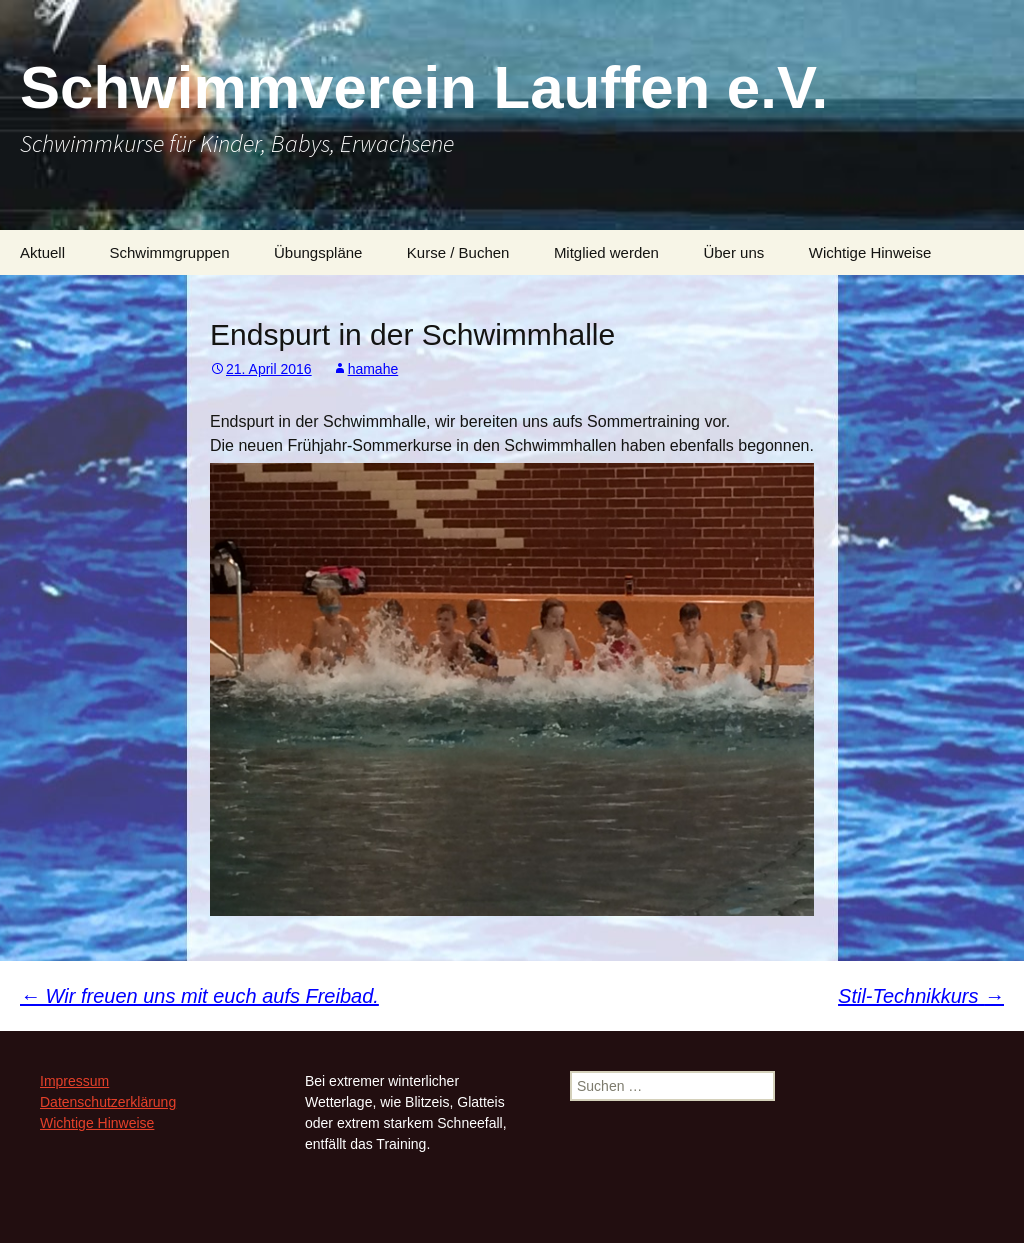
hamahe (373, 369)
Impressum (74, 1081)
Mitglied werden (606, 252)
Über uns (733, 252)
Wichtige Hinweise (870, 252)
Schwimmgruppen (169, 252)
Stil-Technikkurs (921, 996)
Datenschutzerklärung (108, 1102)
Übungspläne (318, 252)
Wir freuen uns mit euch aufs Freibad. (199, 996)
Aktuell (42, 252)
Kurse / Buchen (458, 252)
